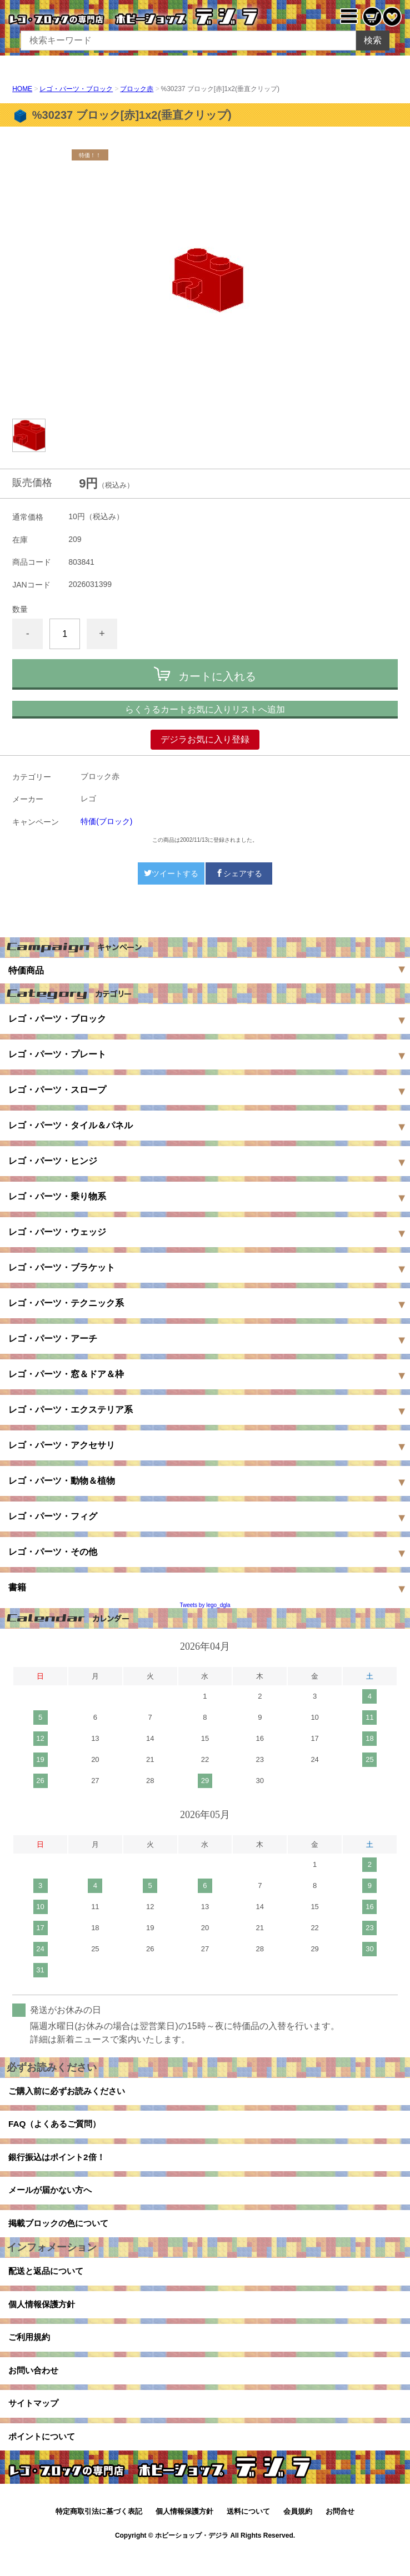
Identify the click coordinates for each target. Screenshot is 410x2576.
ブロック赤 (136, 89)
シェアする (239, 873)
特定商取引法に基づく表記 (99, 2539)
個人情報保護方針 (43, 2321)
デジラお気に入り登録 (205, 739)
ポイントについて (43, 2463)
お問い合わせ (35, 2392)
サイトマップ (35, 2427)
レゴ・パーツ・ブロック (76, 89)
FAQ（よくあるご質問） (57, 2128)
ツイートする (171, 873)
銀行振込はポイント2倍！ (59, 2163)
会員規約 (297, 2539)
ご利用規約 (30, 2356)
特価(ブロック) (106, 821)
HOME (22, 89)
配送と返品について (48, 2285)
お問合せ (340, 2539)
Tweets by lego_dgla (204, 1605)
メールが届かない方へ (52, 2199)
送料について (248, 2539)
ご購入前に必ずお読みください (70, 2092)
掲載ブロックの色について (61, 2234)
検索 (373, 40)
